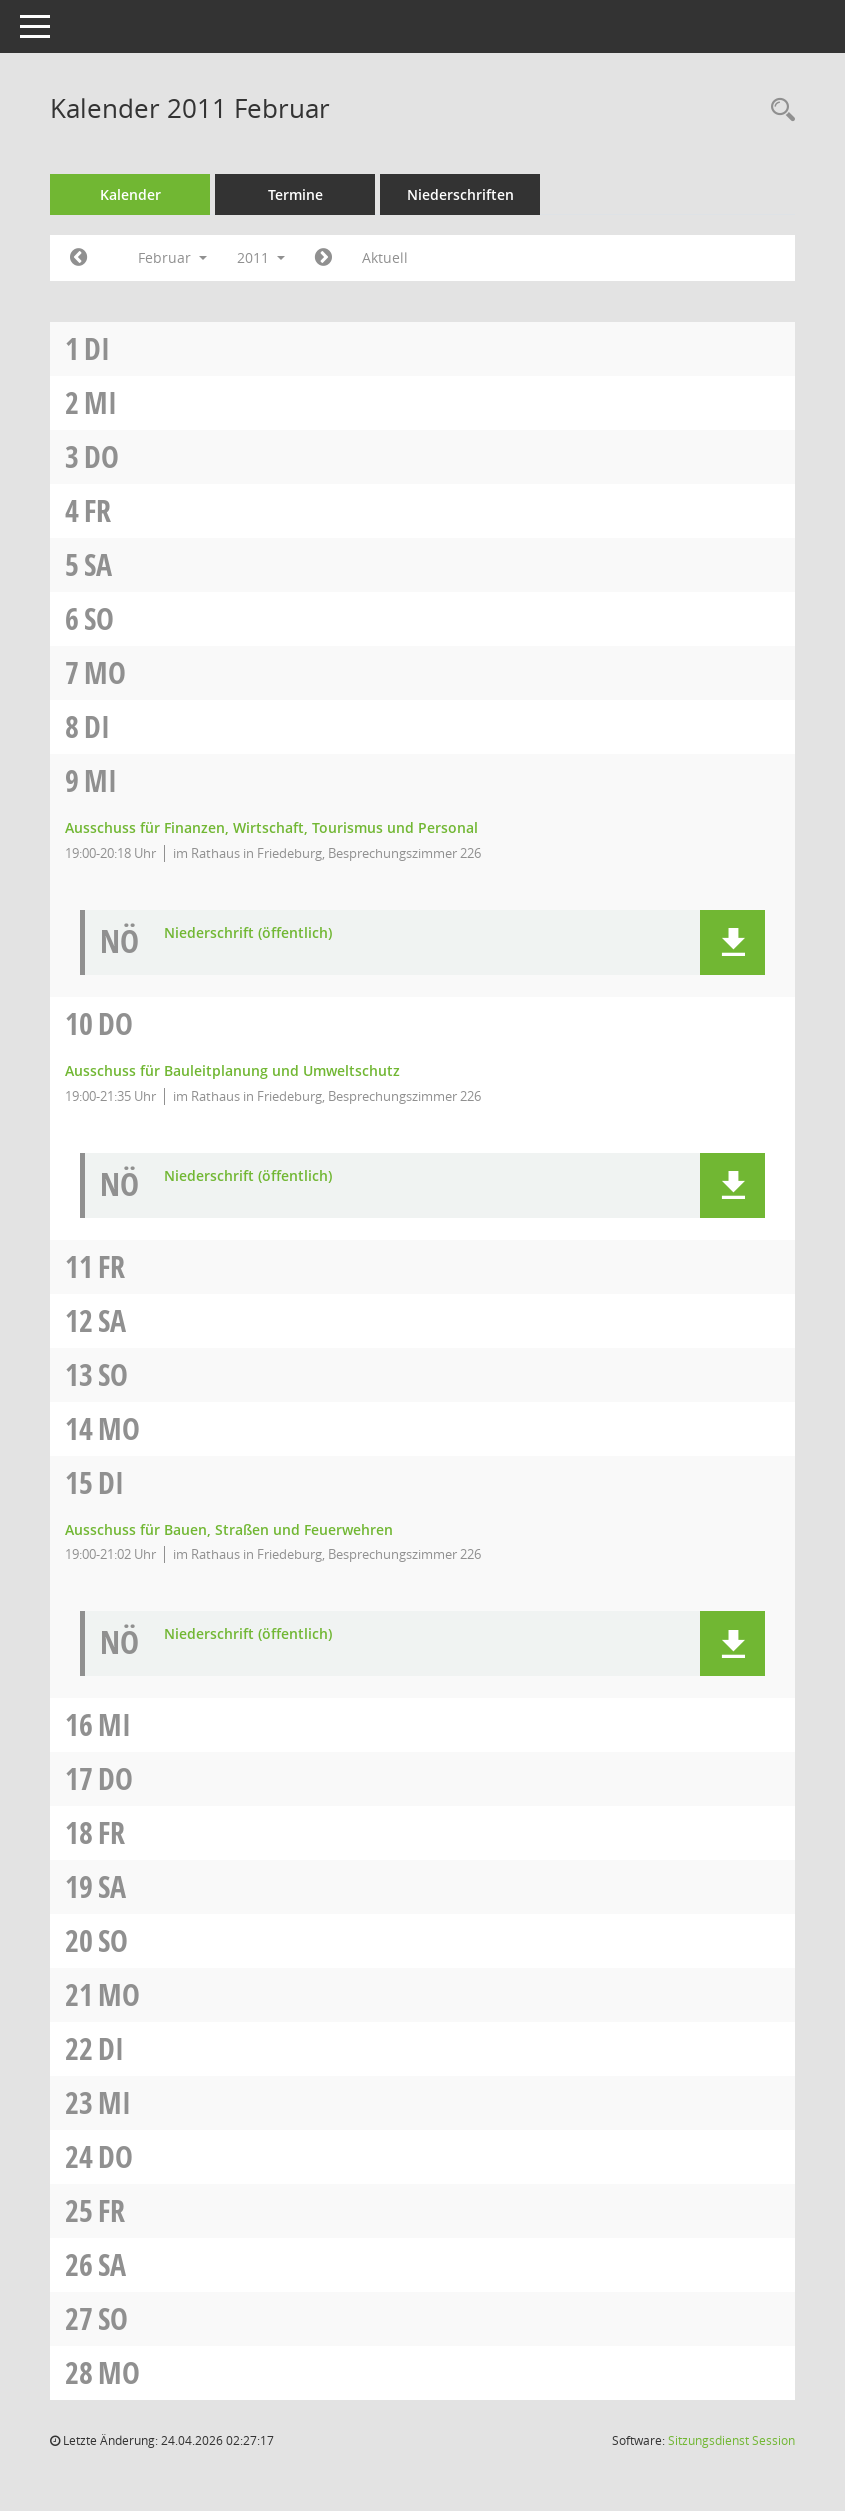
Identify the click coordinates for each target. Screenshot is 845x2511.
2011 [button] (261, 257)
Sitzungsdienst (731, 2440)
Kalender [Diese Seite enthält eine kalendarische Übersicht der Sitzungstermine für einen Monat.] (130, 194)
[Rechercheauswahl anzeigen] (778, 110)
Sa (98, 564)
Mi (100, 402)
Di (97, 348)
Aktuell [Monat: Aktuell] (385, 257)
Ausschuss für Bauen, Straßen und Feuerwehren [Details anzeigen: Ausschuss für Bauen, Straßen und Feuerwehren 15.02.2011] (229, 1529)
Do (101, 456)
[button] (732, 942)
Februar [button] (172, 257)
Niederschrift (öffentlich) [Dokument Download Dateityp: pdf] (248, 933)
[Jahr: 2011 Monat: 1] (78, 258)
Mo (105, 672)
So (99, 618)
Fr (97, 510)
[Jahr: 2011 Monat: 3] (323, 258)
